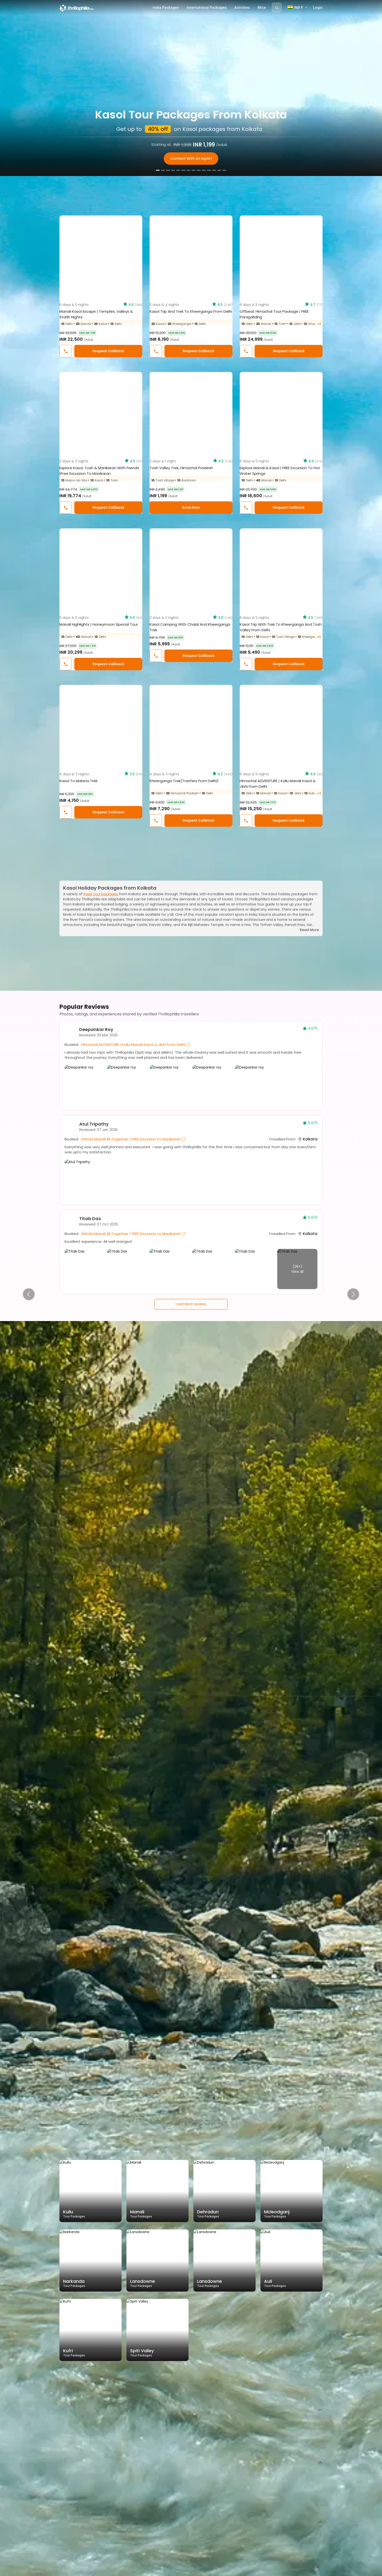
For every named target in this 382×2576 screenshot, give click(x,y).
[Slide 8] (193, 2571)
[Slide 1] (158, 2571)
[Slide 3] (168, 2571)
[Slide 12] (214, 2571)
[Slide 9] (199, 2571)
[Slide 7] (188, 2571)
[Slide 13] (219, 2571)
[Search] (277, 7)
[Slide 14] (224, 2571)
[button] (28, 1294)
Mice (262, 7)
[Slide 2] (163, 2571)
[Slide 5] (178, 2571)
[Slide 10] (204, 2571)
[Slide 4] (173, 2571)
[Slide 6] (183, 2571)
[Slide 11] (209, 2571)
